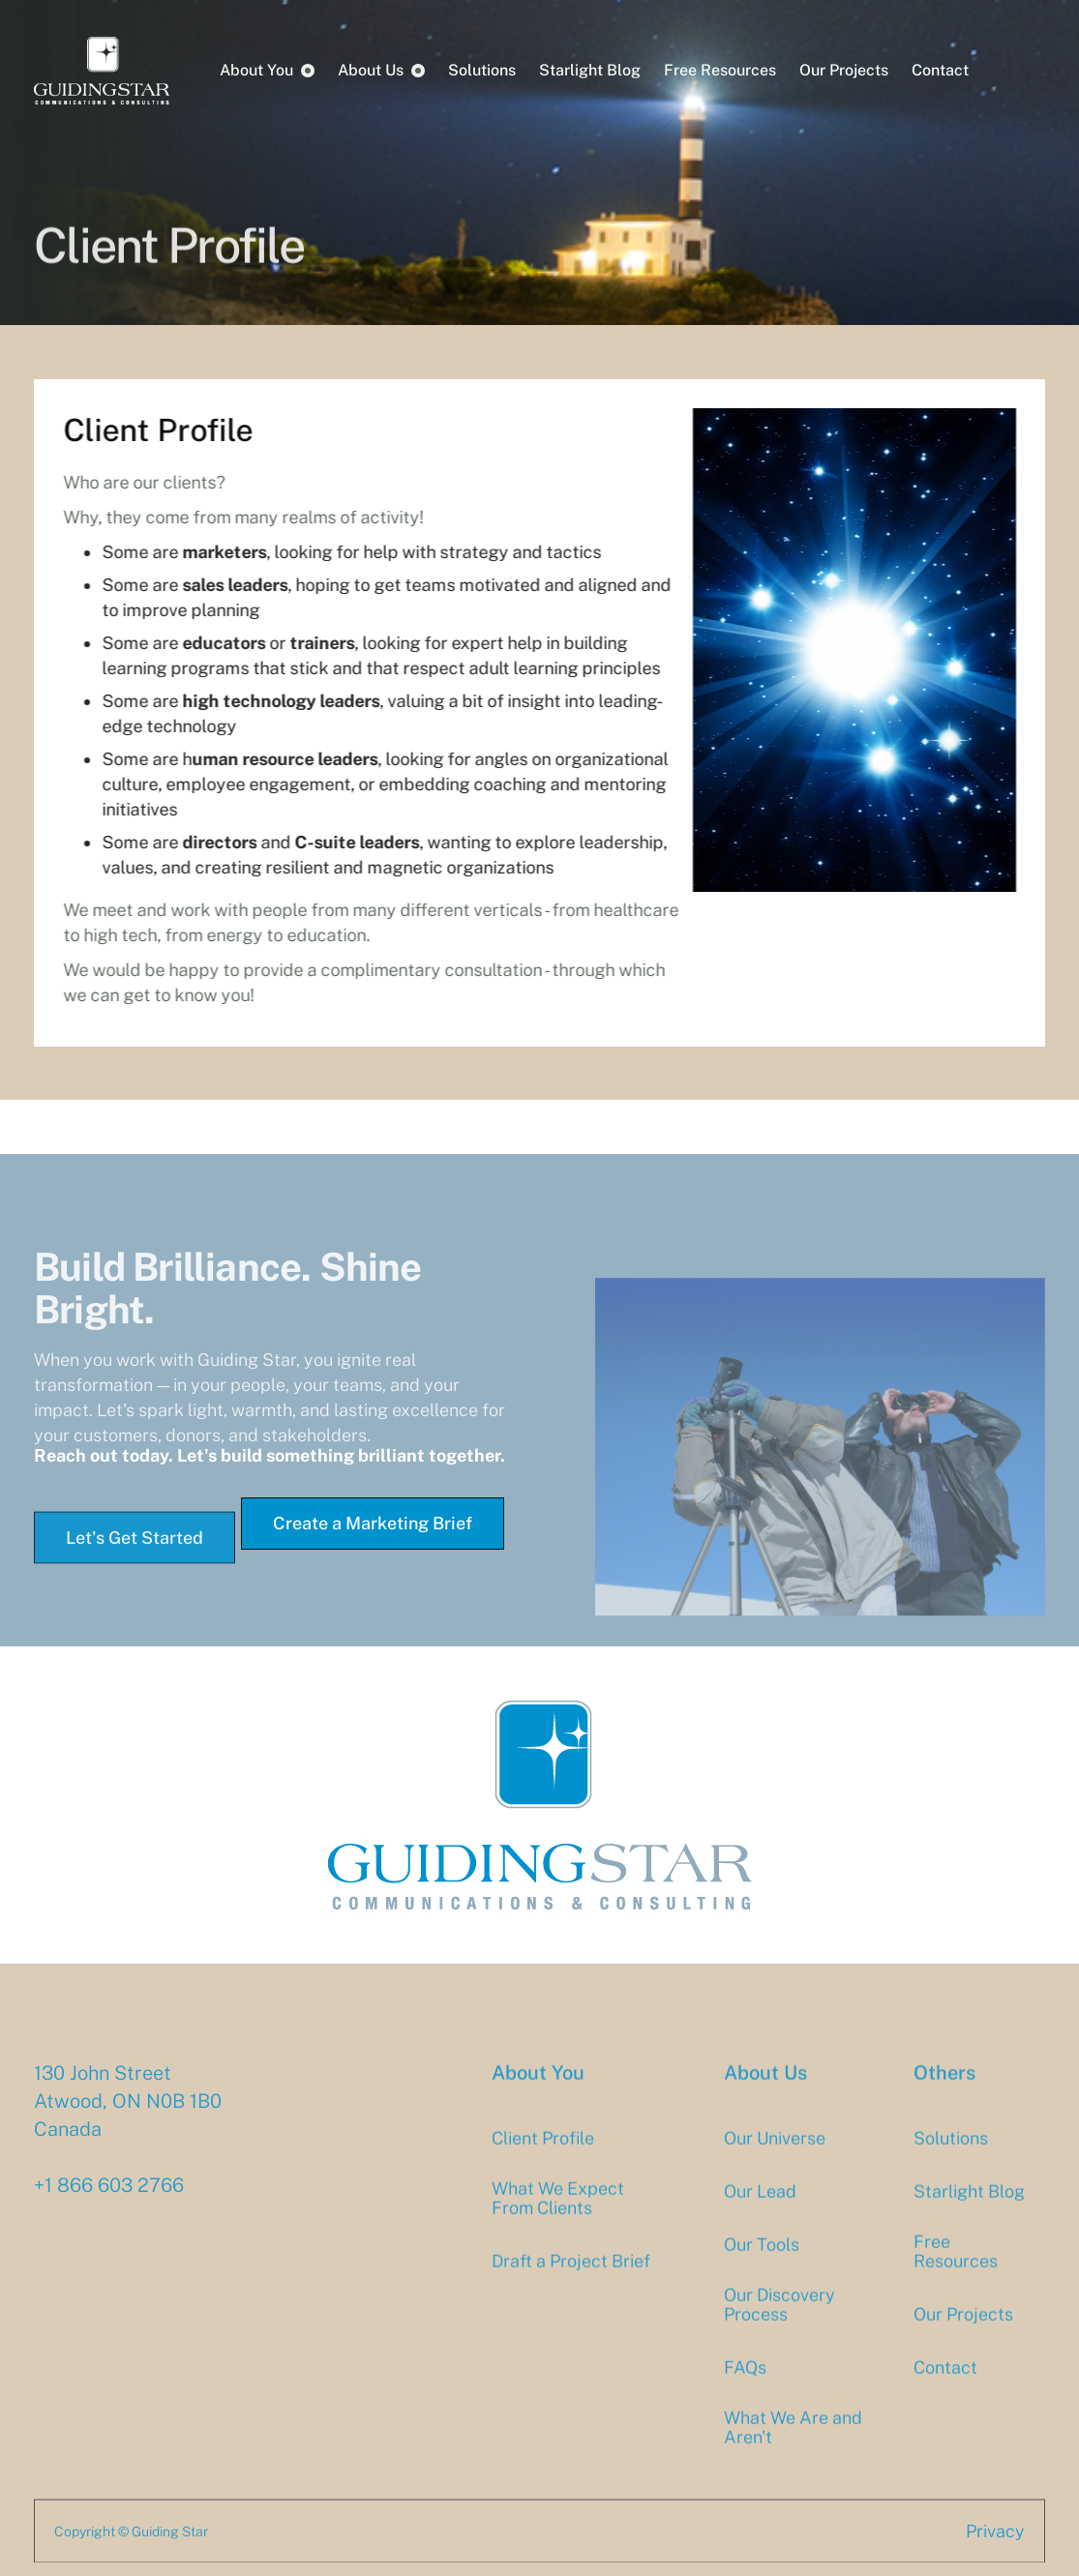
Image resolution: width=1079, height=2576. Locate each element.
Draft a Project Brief (571, 2277)
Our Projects (843, 70)
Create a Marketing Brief (372, 1523)
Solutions (482, 70)
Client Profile (543, 2154)
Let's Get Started (134, 1554)
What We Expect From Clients (558, 2214)
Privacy (995, 2547)
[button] (267, 70)
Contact (940, 70)
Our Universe (774, 2154)
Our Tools (761, 2260)
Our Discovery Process (779, 2320)
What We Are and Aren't (793, 2443)
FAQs (745, 2383)
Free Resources (720, 70)
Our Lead (760, 2207)
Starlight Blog (590, 70)
